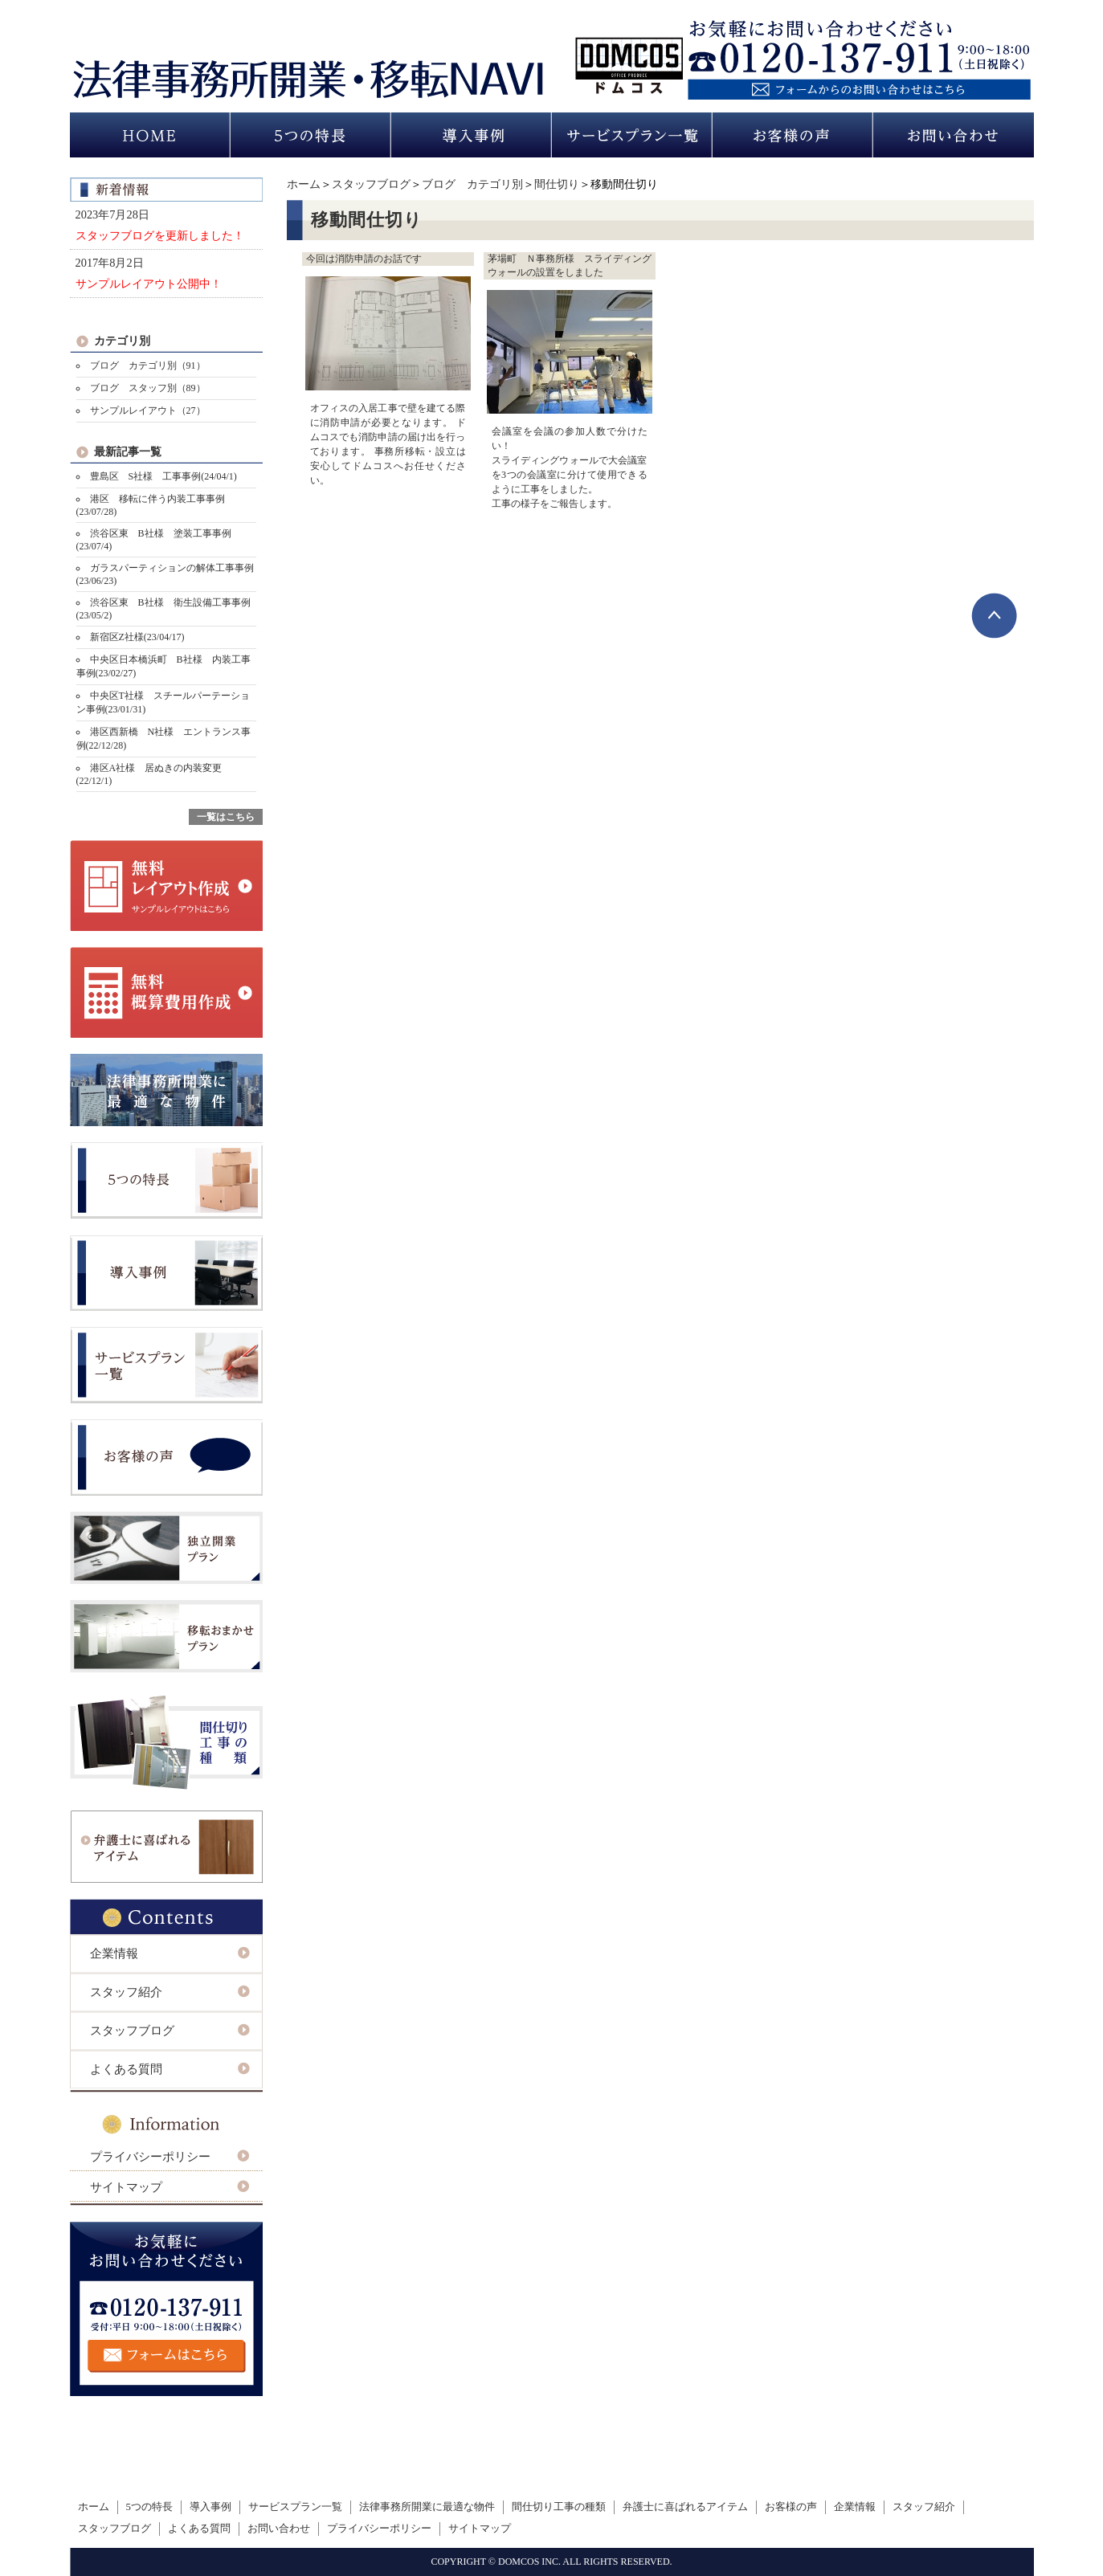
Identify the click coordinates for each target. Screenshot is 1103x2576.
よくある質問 (126, 2069)
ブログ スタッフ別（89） (148, 388)
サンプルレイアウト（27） (148, 410)
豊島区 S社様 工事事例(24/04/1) (163, 476)
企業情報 (114, 1953)
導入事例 (210, 2507)
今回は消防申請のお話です (364, 258)
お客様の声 (791, 2507)
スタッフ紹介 (126, 1992)
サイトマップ (126, 2187)
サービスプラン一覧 (295, 2507)
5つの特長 (149, 2507)
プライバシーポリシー (150, 2156)
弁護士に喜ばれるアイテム (685, 2507)
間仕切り (556, 184)
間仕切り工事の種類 (559, 2507)
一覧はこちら (226, 817)
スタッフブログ (371, 184)
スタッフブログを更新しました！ (160, 235)
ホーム (304, 184)
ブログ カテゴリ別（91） (148, 365)
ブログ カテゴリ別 (472, 184)
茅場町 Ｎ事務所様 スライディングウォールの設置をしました (570, 265)
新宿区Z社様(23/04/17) (137, 637)
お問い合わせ (278, 2528)
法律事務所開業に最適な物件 (427, 2507)
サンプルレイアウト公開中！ (149, 283)
